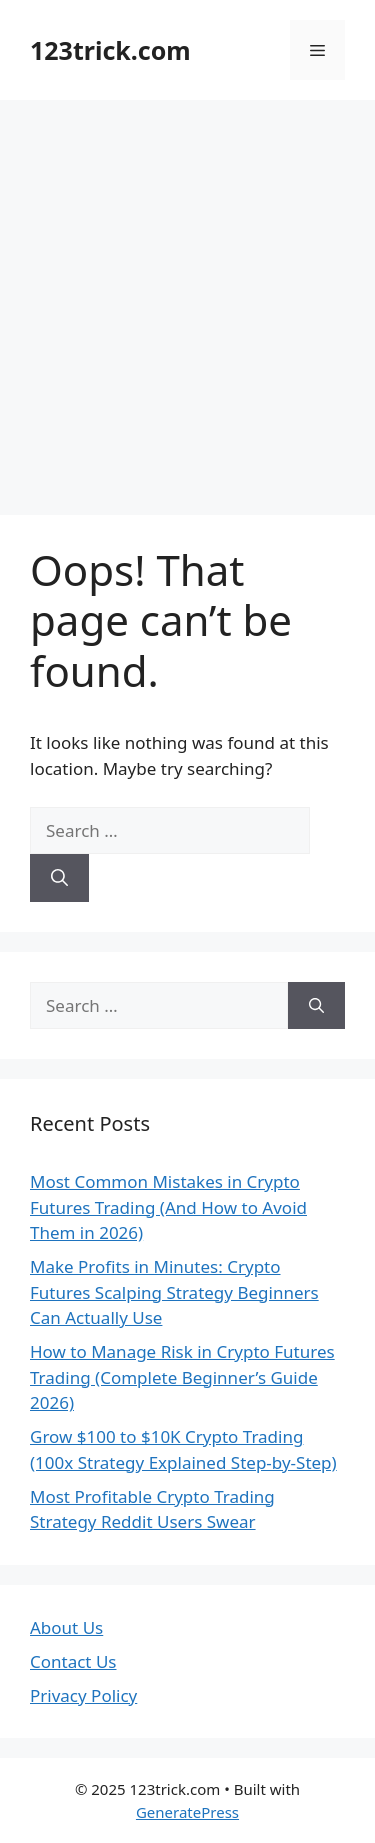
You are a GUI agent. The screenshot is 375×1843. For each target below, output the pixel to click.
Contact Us (73, 1661)
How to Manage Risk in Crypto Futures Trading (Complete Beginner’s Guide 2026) (182, 1377)
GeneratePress (187, 1812)
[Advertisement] (187, 297)
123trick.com (110, 50)
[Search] (59, 878)
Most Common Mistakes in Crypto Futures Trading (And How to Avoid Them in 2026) (168, 1207)
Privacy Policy (83, 1695)
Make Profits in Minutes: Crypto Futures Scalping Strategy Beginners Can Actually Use (174, 1292)
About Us (66, 1627)
